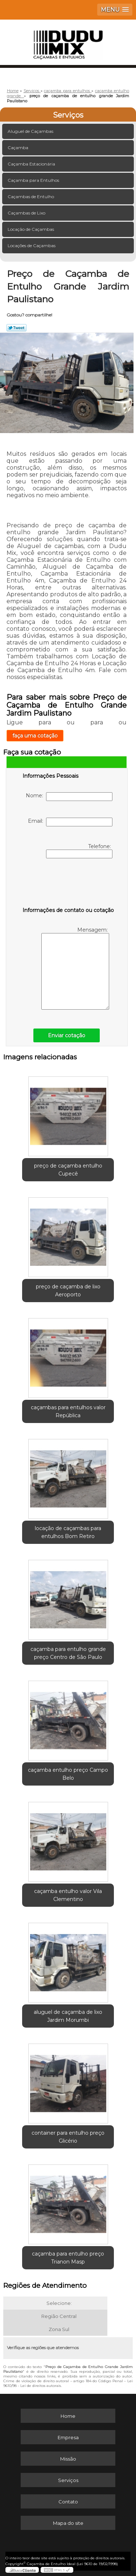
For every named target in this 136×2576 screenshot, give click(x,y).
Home (68, 2416)
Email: (70, 822)
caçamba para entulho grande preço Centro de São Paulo (68, 1653)
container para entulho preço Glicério (68, 2137)
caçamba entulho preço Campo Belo (68, 1774)
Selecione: (59, 2303)
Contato (68, 2502)
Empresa (68, 2437)
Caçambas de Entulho (31, 196)
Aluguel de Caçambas (31, 131)
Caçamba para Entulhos (34, 180)
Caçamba (18, 147)
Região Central (59, 2316)
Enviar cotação (66, 1035)
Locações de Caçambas (32, 245)
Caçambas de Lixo (27, 213)
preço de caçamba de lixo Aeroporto (68, 1290)
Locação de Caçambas (31, 229)
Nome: (69, 796)
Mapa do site (68, 2523)
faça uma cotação (35, 735)
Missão (68, 2459)
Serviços (68, 115)
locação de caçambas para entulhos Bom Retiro (68, 1532)
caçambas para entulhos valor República (68, 1411)
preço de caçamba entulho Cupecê (68, 1169)
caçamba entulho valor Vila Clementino (68, 1895)
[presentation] (68, 884)
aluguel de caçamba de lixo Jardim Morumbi (68, 2016)
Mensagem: (75, 968)
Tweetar (16, 327)
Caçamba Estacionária (32, 164)
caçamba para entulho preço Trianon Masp (68, 2257)
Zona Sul (59, 2329)
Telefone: (79, 850)
